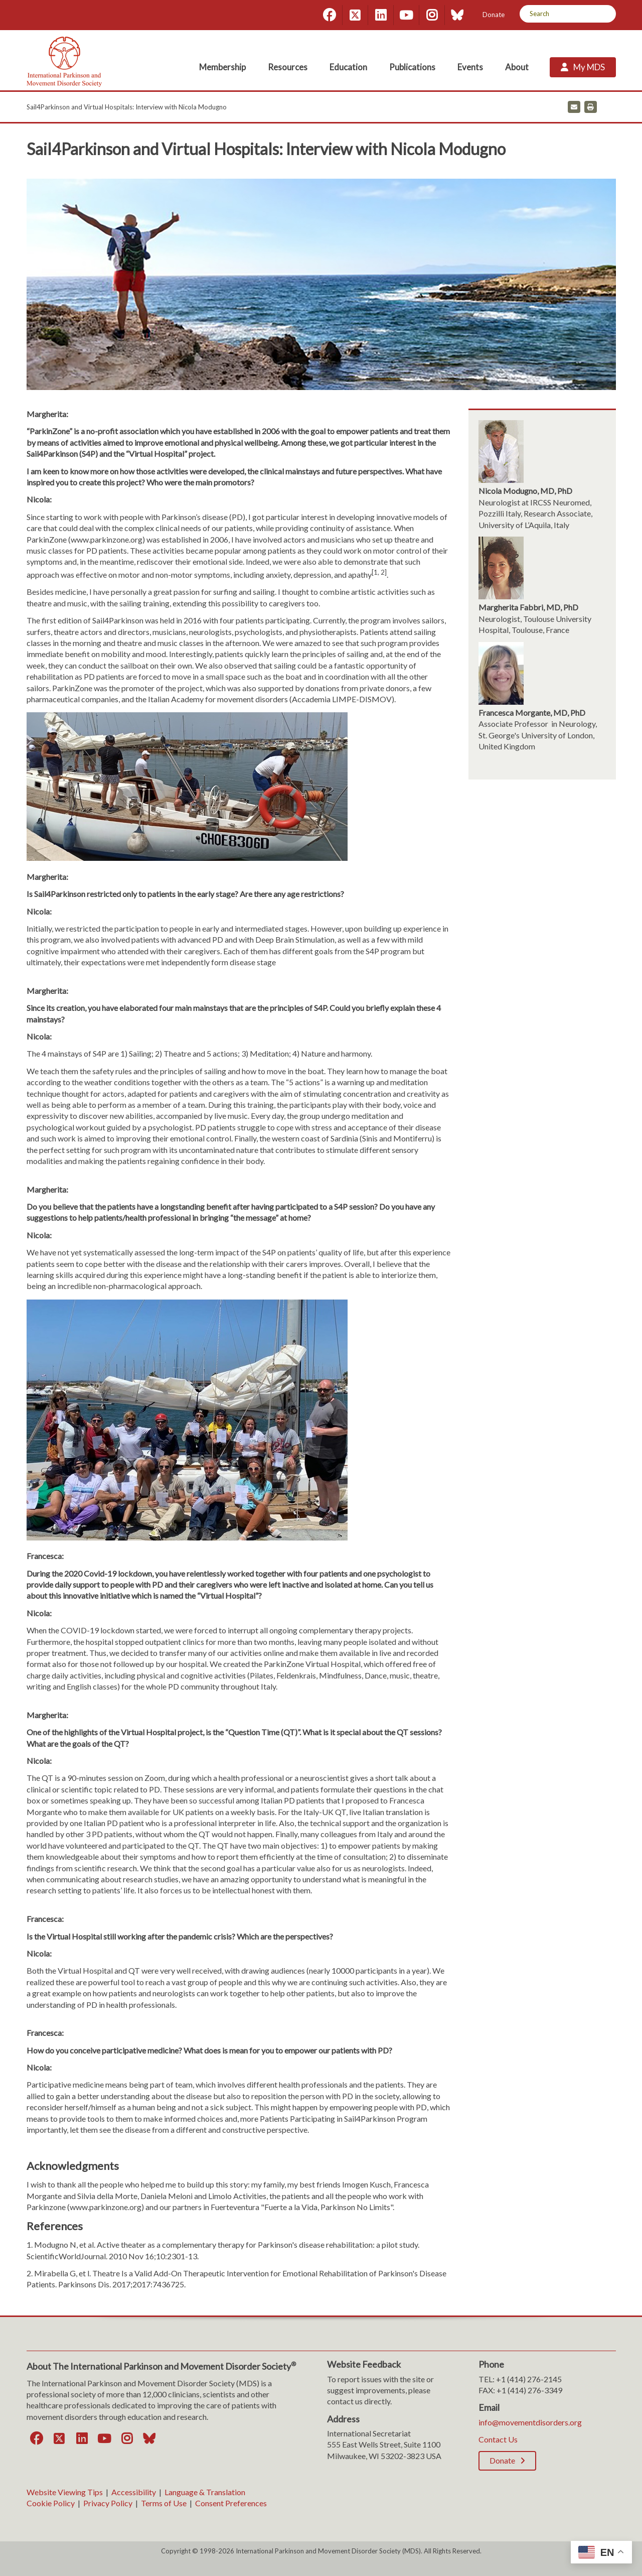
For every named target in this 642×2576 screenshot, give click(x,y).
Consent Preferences (231, 2503)
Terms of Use (164, 2503)
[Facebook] (329, 15)
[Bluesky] (457, 15)
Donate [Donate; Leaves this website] (494, 15)
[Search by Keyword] (556, 14)
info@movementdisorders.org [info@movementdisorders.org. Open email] (530, 2422)
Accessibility (133, 2492)
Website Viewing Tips (65, 2492)
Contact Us (498, 2439)
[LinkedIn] (381, 15)
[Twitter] (355, 15)
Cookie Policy (51, 2503)
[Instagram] (432, 15)
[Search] (604, 14)
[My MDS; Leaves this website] (583, 67)
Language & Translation (205, 2492)
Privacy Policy (107, 2503)
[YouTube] (406, 15)
